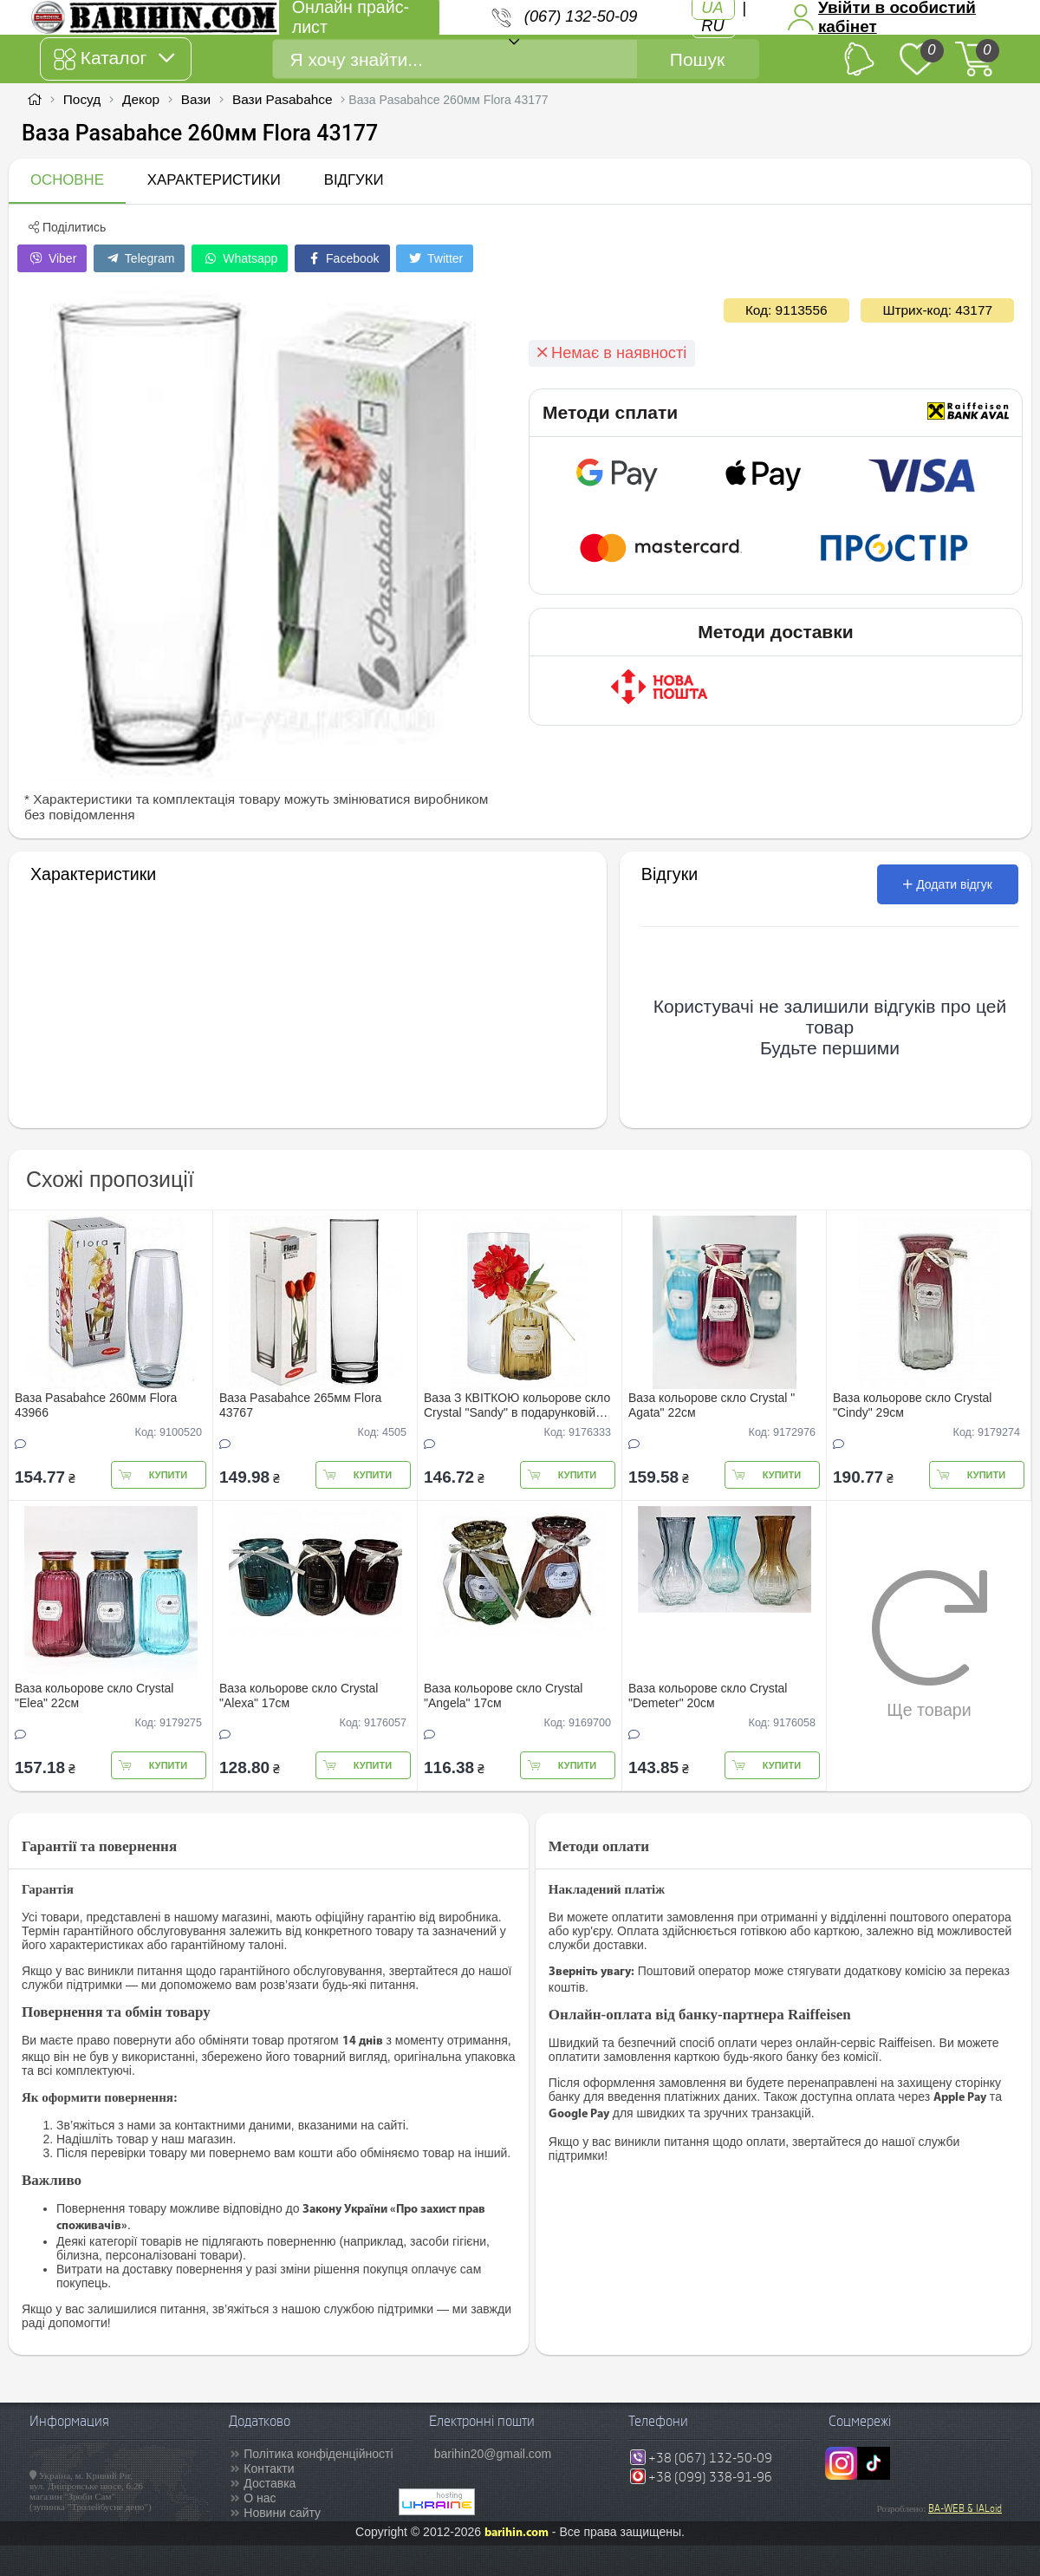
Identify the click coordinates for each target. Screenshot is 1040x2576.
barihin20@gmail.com (493, 2454)
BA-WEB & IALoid (965, 2508)
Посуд (82, 99)
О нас (260, 2498)
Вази (196, 99)
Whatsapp (239, 258)
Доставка (270, 2483)
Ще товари (929, 1643)
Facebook (342, 258)
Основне (67, 180)
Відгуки (354, 180)
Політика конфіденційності (318, 2454)
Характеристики (214, 180)
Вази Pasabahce (282, 99)
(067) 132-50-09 (580, 16)
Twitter (434, 258)
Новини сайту (282, 2513)
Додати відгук (947, 884)
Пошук (697, 59)
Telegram (139, 258)
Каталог (114, 59)
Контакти (269, 2468)
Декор (140, 99)
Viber (52, 258)
